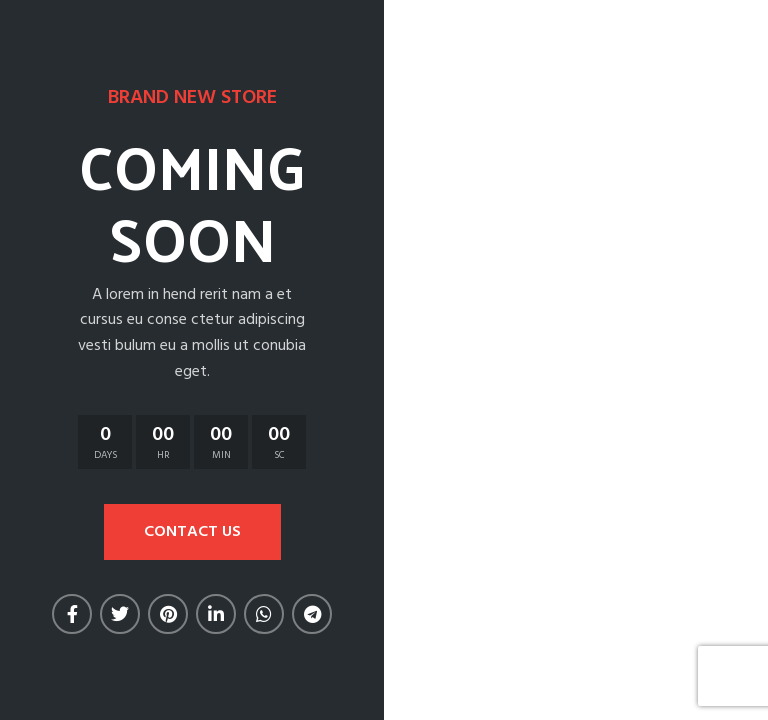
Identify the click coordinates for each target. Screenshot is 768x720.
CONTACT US (192, 532)
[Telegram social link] (312, 614)
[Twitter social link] (120, 614)
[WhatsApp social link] (264, 614)
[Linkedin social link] (216, 614)
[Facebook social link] (72, 614)
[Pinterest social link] (168, 614)
